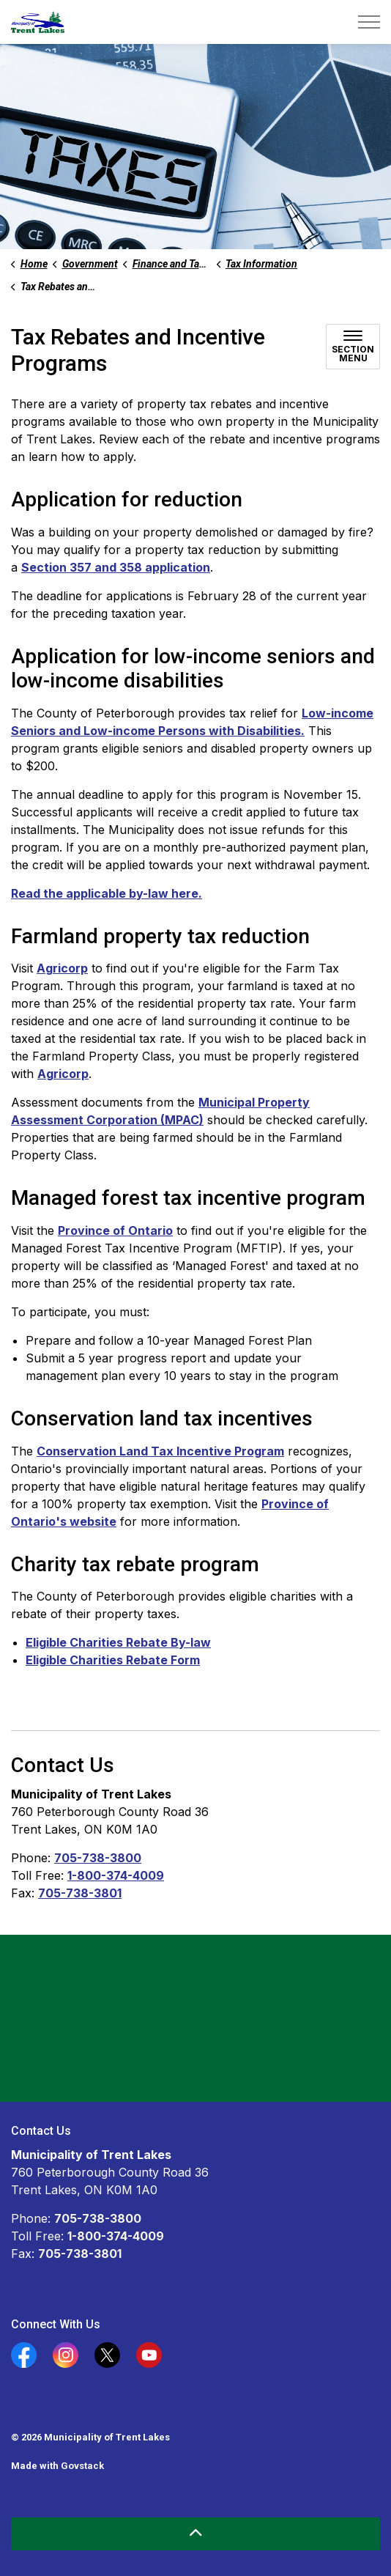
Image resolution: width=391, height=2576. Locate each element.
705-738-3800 (97, 1857)
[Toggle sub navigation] (353, 346)
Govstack (82, 2465)
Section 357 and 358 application (115, 567)
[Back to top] (195, 2533)
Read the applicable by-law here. (106, 893)
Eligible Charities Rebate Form (113, 1660)
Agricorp (62, 968)
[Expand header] (369, 22)
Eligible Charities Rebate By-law (118, 1642)
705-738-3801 (80, 1893)
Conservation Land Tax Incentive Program (160, 1451)
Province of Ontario (115, 1230)
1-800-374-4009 (115, 1875)
